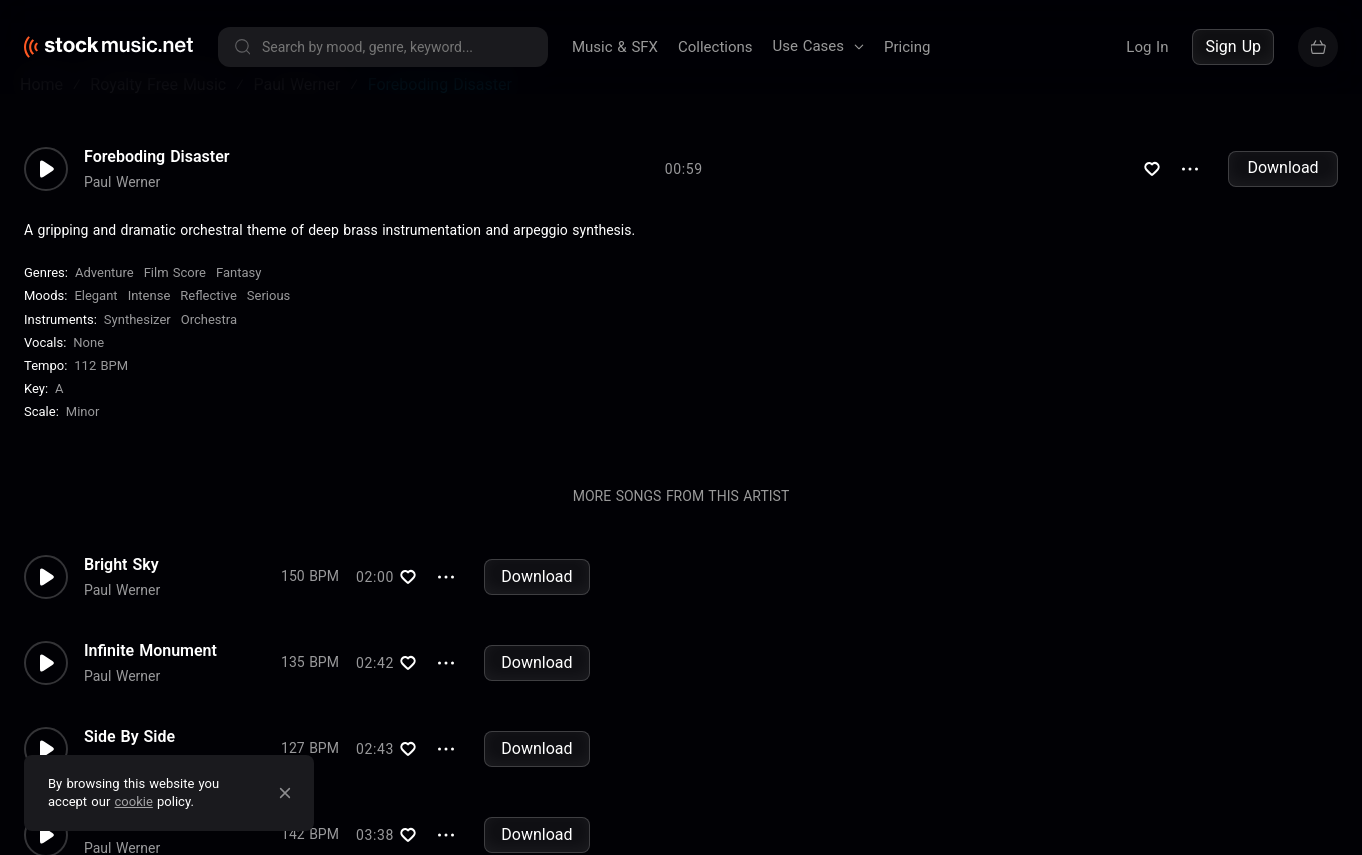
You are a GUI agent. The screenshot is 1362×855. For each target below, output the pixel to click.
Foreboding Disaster (157, 186)
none (88, 372)
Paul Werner (122, 211)
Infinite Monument (150, 680)
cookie (134, 801)
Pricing (907, 47)
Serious (268, 325)
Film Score (175, 302)
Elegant (95, 325)
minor (83, 441)
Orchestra (209, 348)
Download (1282, 197)
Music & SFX (615, 47)
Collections (715, 47)
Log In (1147, 47)
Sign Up (1233, 46)
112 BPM (101, 395)
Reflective (208, 325)
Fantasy (238, 302)
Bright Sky (121, 594)
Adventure (104, 302)
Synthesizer (137, 348)
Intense (149, 325)
